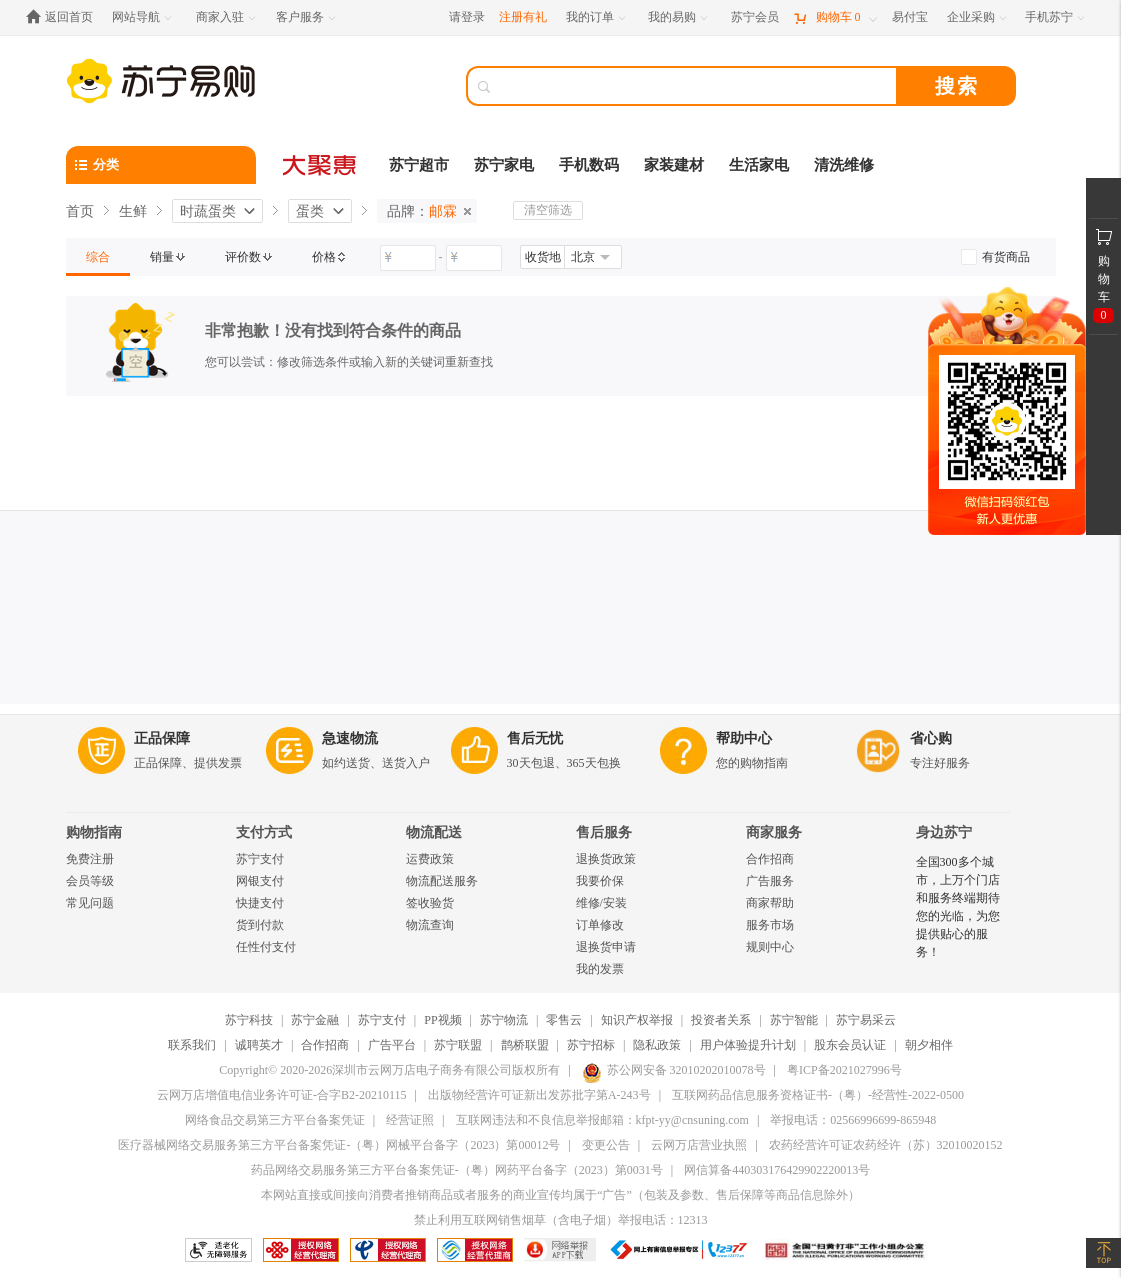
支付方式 (264, 832)
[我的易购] (679, 17)
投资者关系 (721, 1020)
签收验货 (430, 903)
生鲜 (133, 211)
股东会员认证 (850, 1045)
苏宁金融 (315, 1020)
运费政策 (430, 859)
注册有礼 (523, 17)
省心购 (931, 738)
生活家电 (759, 165)
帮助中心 (744, 738)
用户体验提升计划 (748, 1045)
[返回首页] (64, 17)
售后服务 (604, 832)
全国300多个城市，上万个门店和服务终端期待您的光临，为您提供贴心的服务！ (958, 907)
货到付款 (260, 925)
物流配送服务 (442, 881)
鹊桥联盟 (525, 1045)
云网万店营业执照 (699, 1145)
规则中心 (770, 947)
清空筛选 (548, 210)
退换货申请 (606, 947)
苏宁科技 (249, 1020)
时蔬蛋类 (208, 211)
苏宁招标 (591, 1045)
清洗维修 (844, 165)
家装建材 (674, 165)
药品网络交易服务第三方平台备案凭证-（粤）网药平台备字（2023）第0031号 (457, 1170)
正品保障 (162, 738)
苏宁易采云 (866, 1020)
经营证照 (410, 1120)
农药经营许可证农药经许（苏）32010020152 (886, 1145)
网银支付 (260, 881)
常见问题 (90, 903)
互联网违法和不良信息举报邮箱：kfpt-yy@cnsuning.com (602, 1120)
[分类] (161, 165)
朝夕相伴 (929, 1045)
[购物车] (835, 17)
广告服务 (770, 881)
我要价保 (600, 881)
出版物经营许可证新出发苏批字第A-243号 (539, 1095)
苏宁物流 (504, 1020)
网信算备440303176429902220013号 (777, 1170)
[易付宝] (910, 17)
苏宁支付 (260, 859)
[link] (98, 257)
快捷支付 (260, 903)
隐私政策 (657, 1045)
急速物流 (350, 738)
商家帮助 (770, 903)
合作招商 (770, 859)
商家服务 (774, 832)
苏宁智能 (794, 1020)
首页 (80, 211)
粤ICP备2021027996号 (844, 1070)
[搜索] (696, 86)
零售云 (564, 1020)
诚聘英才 (259, 1045)
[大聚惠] (321, 165)
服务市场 (770, 925)
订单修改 (600, 925)
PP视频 (442, 1020)
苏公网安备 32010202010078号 (674, 1070)
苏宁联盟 (458, 1045)
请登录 (467, 17)
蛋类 (310, 211)
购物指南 (94, 832)
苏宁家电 (504, 165)
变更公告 (606, 1145)
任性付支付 (266, 947)
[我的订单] (597, 17)
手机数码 (589, 165)
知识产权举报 (637, 1020)
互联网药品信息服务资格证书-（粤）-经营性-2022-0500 (818, 1095)
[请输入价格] (408, 258)
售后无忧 (535, 738)
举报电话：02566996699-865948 (853, 1120)
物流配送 (434, 832)
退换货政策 (606, 859)
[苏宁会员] (755, 17)
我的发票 (600, 969)
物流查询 (430, 925)
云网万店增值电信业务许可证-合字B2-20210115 (282, 1095)
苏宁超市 (419, 165)
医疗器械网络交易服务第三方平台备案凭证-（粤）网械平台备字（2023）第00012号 (339, 1145)
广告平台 (392, 1045)
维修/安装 (601, 903)
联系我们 (192, 1045)
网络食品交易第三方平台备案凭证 (275, 1120)
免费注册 (90, 859)
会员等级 (90, 881)
